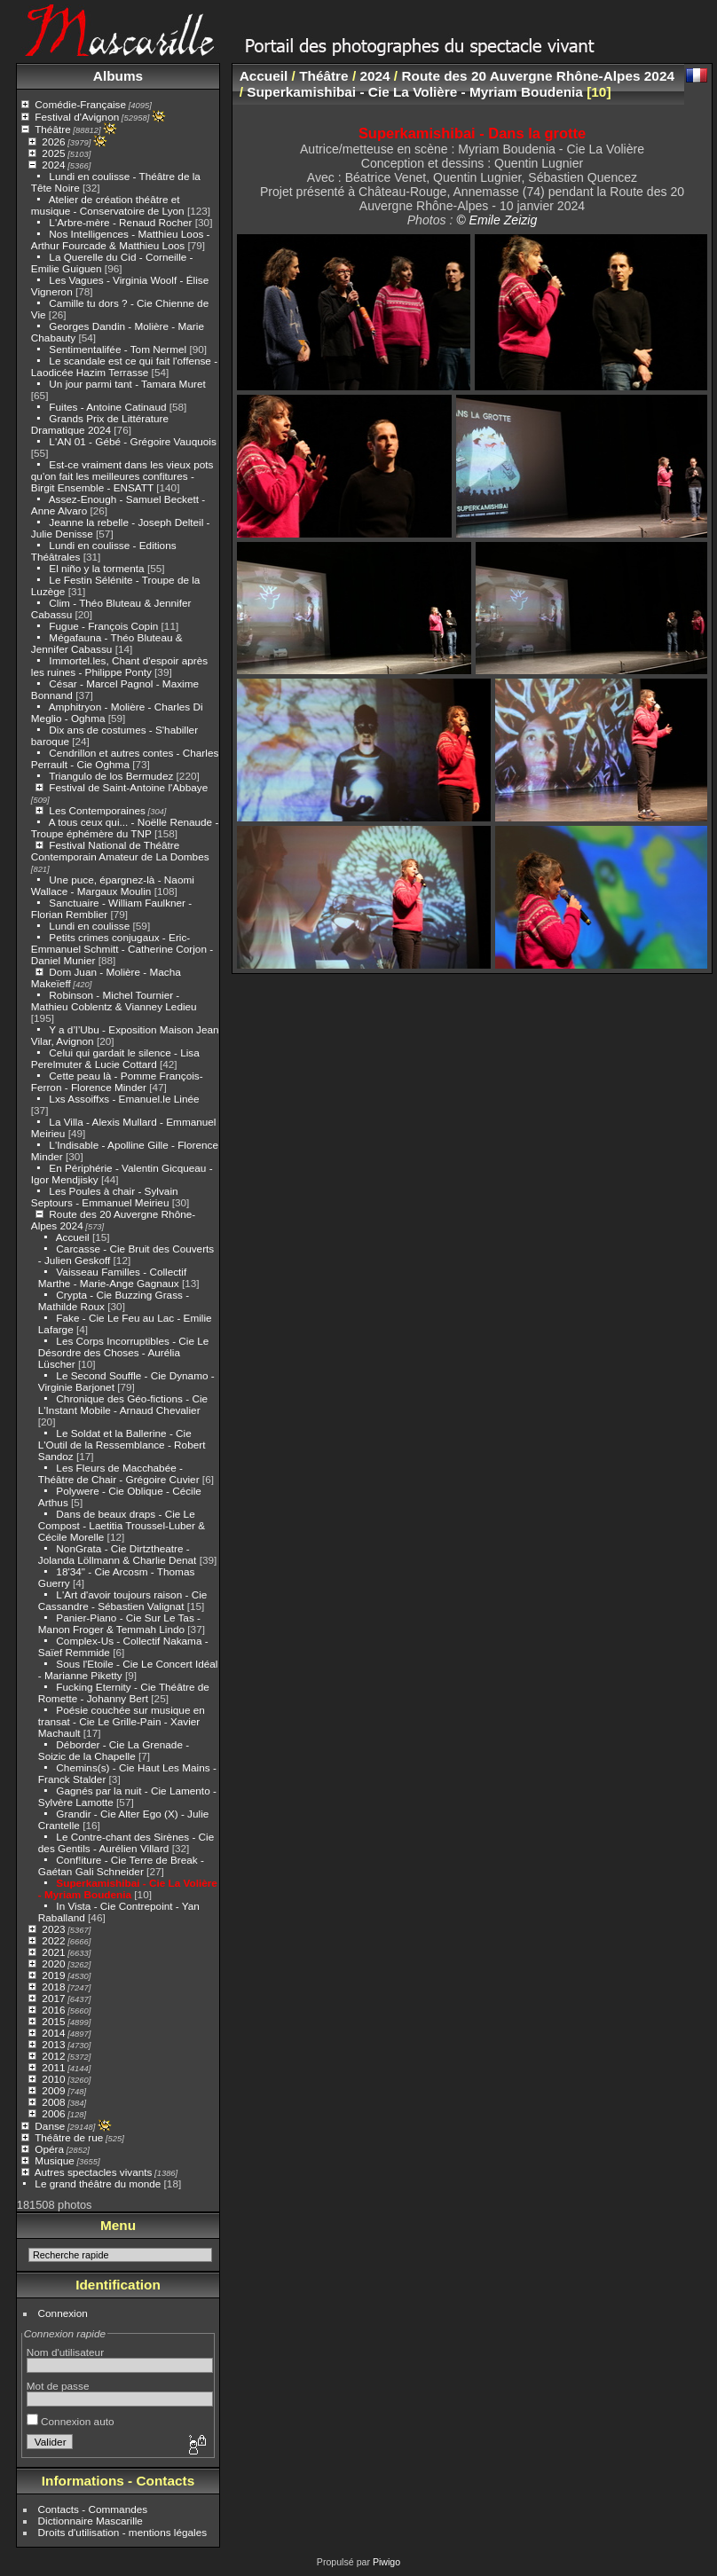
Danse (50, 2126)
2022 (53, 1940)
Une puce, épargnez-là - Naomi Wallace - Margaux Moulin (112, 885)
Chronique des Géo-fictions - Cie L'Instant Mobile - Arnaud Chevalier (123, 1404)
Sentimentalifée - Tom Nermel (117, 349)
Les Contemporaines (97, 810)
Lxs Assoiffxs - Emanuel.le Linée (124, 1098)
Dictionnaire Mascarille (90, 2520)
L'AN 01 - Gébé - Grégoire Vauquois (132, 441)
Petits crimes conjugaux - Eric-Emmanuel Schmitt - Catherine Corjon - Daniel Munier (122, 948)
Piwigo (386, 2561)
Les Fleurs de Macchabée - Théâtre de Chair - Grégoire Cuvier (119, 1473)
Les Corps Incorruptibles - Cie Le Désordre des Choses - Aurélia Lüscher (123, 1352)
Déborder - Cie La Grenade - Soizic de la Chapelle (113, 1750)
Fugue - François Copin (103, 626)
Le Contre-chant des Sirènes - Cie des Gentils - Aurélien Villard (126, 1842)
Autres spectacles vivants (94, 2172)
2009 (53, 2090)
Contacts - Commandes (93, 2509)
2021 (53, 1952)
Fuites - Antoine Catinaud (107, 406)
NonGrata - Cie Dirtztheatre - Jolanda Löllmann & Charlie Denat (117, 1554)
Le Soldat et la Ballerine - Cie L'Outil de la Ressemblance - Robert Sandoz (122, 1444)
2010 (53, 2079)
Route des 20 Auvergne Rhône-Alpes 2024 (537, 75)
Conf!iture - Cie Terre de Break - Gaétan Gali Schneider (121, 1865)
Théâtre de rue (69, 2137)
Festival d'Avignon (77, 116)
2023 (53, 1929)
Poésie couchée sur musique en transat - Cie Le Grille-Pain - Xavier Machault (121, 1721)
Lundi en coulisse (89, 925)
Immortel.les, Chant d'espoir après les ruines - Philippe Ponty (119, 666)
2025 (53, 153)
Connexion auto (70, 2421)
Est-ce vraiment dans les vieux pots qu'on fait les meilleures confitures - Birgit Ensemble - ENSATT (122, 476)
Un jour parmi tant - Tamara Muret (127, 383)
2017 (53, 1998)
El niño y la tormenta (98, 568)
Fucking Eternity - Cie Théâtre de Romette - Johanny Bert (123, 1692)
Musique (54, 2160)
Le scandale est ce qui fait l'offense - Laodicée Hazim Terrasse (124, 366)
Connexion (63, 2313)
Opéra (49, 2149)
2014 (53, 2032)
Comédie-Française (80, 104)
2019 (53, 1975)
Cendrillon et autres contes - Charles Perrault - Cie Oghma (125, 758)
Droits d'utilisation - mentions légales (123, 2532)
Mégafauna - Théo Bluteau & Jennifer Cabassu (107, 643)
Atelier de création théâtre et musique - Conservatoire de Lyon (108, 204)
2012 (53, 2056)
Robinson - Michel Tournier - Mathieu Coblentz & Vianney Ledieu (114, 1000)
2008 (53, 2102)
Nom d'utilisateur (65, 2352)
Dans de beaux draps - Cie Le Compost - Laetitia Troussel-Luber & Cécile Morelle (121, 1525)
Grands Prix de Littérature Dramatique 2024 (100, 424)
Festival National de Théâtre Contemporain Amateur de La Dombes (120, 850)
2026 (53, 141)
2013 (53, 2044)
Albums (118, 75)
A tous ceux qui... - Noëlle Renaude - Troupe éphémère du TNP (125, 827)
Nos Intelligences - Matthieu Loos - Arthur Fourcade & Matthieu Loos (120, 239)
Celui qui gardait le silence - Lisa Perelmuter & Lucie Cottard (115, 1058)
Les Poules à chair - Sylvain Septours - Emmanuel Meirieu (104, 1196)
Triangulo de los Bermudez (111, 775)
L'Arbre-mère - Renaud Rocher (120, 222)
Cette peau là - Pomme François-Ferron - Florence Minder (117, 1081)
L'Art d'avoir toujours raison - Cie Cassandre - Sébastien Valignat (123, 1600)
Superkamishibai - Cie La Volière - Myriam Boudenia (127, 1888)
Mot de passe (58, 2385)
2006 (53, 2113)
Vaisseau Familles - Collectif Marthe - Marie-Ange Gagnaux (112, 1277)
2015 (53, 2021)
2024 (53, 164)
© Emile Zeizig (496, 220)
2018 (53, 1986)
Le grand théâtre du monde (98, 2183)
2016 (53, 2009)
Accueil (73, 1237)
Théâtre (53, 129)
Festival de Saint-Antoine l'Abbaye (128, 787)
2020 (53, 1963)
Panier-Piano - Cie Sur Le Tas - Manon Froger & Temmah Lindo (119, 1623)
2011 (53, 2067)
